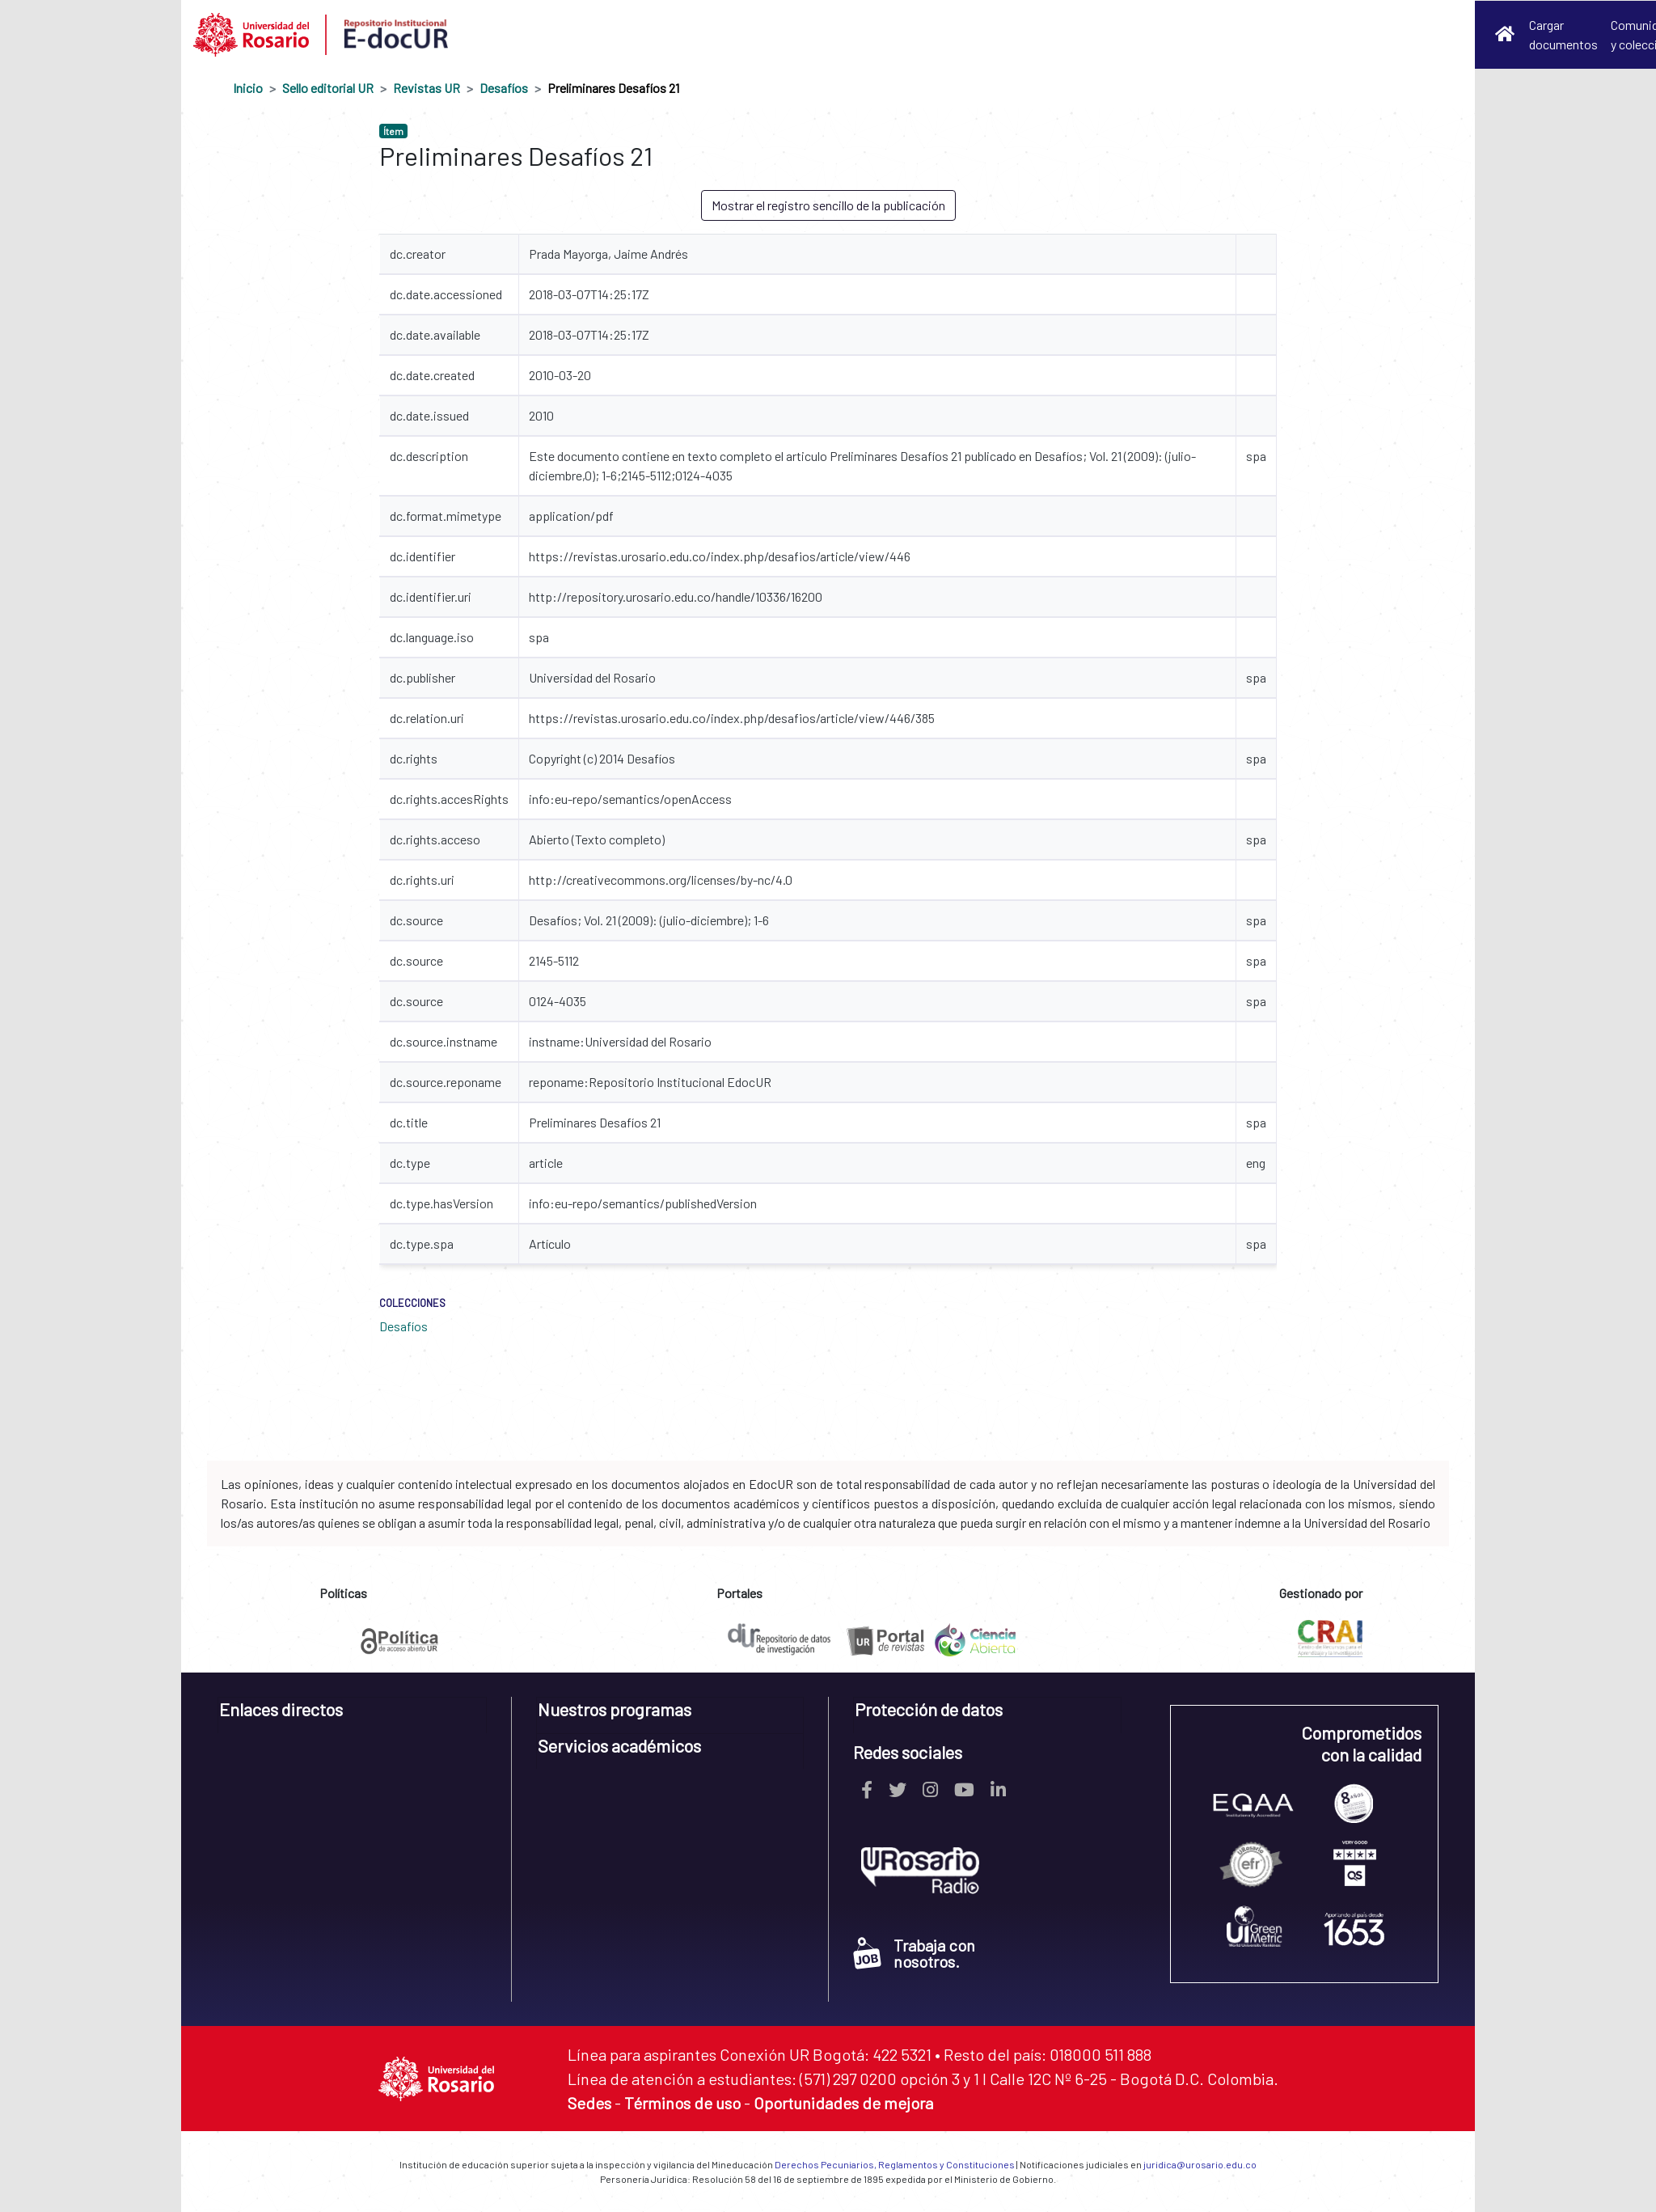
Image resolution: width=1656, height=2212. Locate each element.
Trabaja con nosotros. (914, 1953)
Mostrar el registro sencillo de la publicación (828, 205)
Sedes (589, 2103)
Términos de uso (682, 2103)
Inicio (248, 87)
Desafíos (503, 87)
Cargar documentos (1563, 34)
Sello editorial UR (328, 87)
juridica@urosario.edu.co (1200, 2164)
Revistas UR (426, 87)
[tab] (352, 1715)
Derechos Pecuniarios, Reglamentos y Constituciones (895, 2164)
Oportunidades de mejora (843, 2103)
